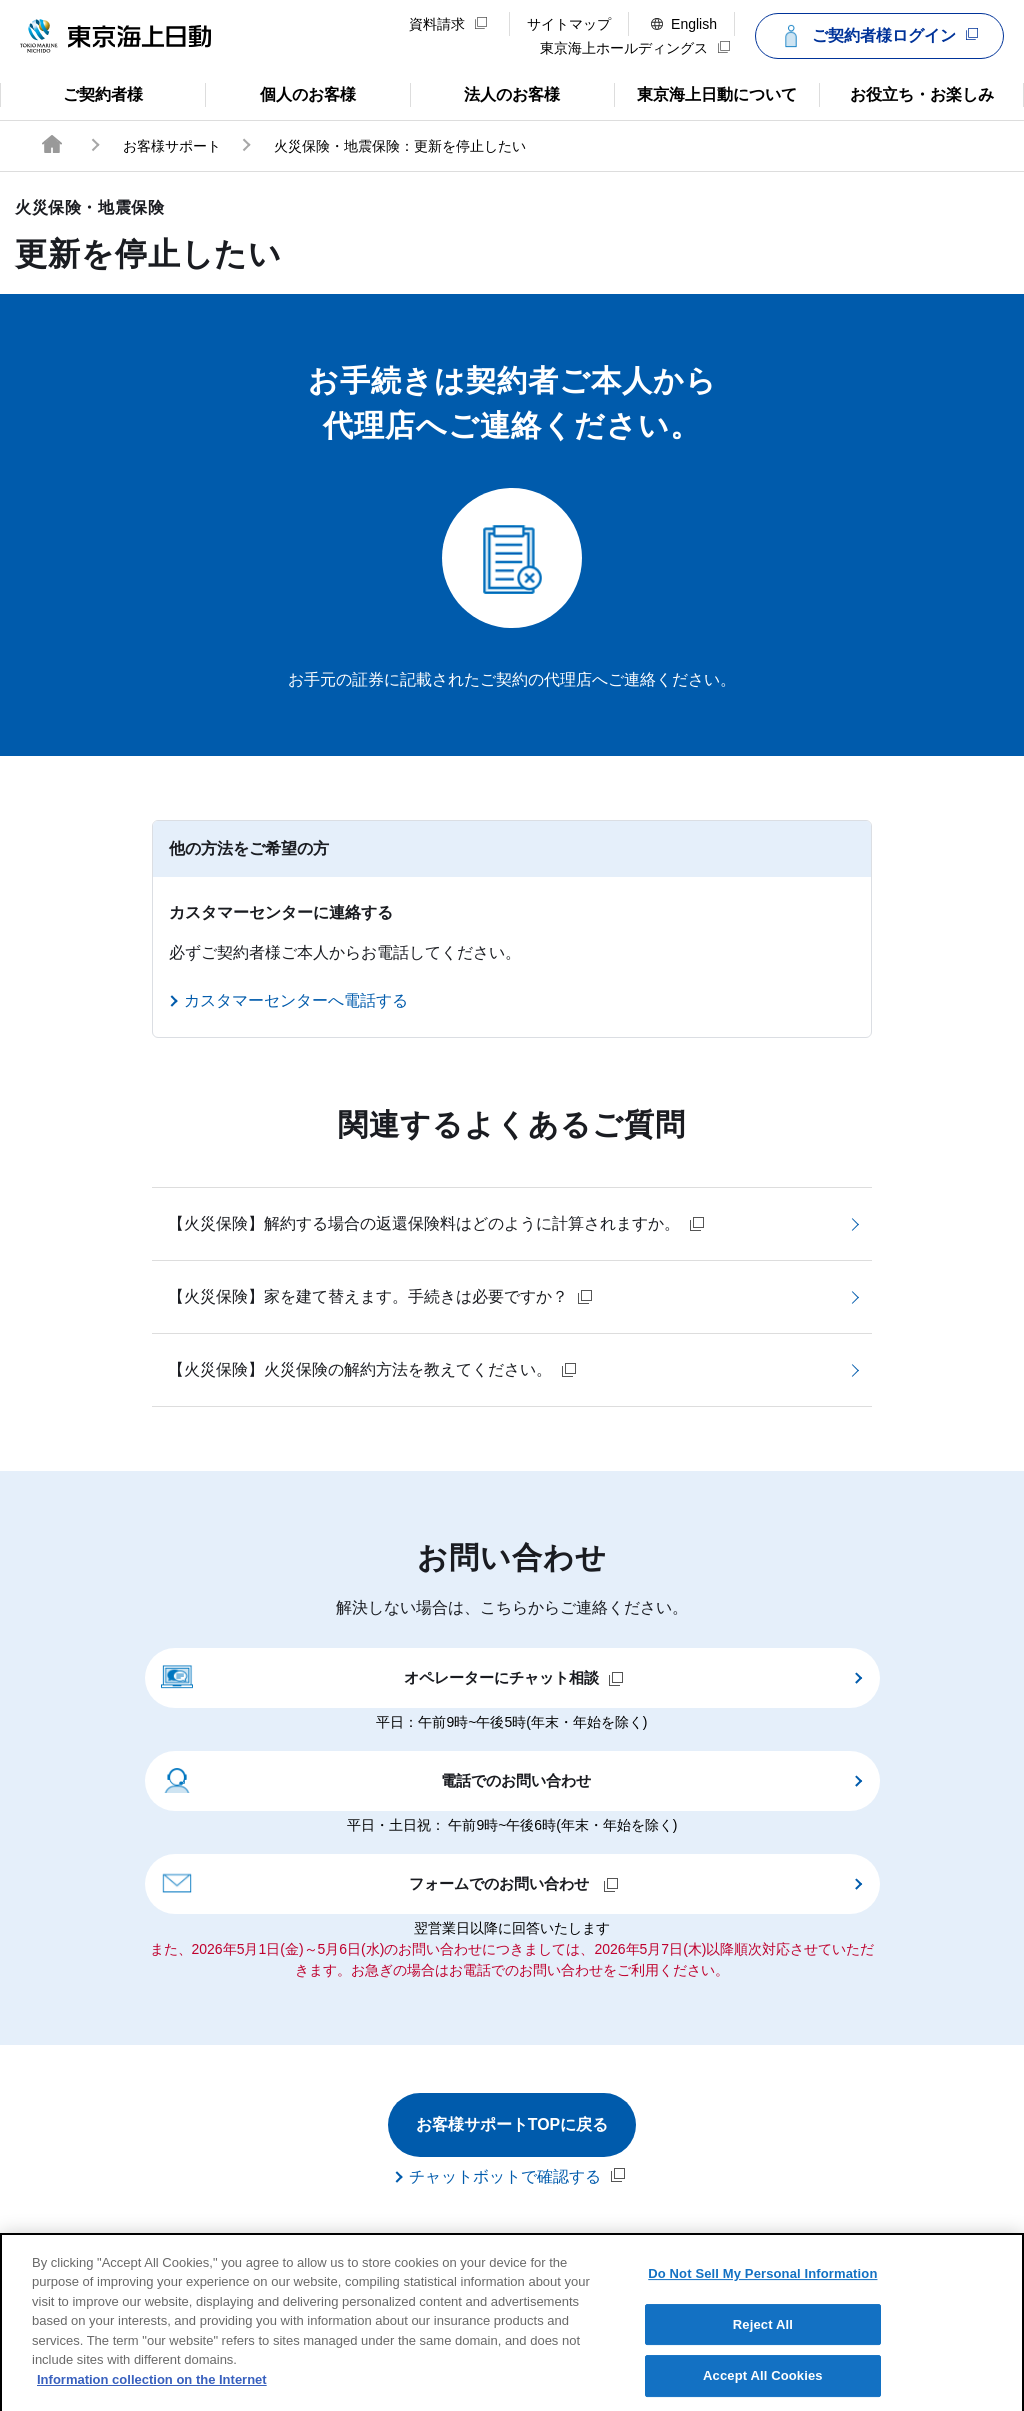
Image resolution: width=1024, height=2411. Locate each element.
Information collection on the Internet (152, 2400)
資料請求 (448, 24)
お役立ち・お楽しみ (906, 93)
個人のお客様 (280, 93)
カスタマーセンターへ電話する (296, 1000)
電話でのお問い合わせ (376, 1779)
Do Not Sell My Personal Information (762, 2294)
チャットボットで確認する (517, 2176)
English (684, 24)
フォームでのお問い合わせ (390, 1882)
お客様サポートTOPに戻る (512, 2124)
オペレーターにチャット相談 (393, 1676)
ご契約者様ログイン (877, 36)
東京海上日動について (705, 93)
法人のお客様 (485, 93)
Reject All (763, 2345)
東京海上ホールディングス (635, 48)
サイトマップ (569, 24)
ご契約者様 (80, 93)
